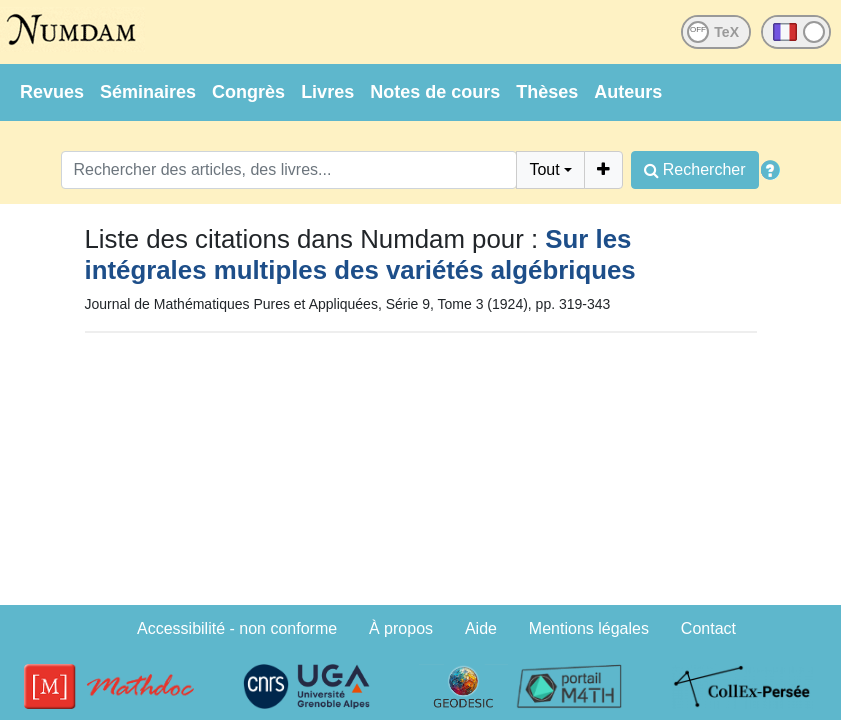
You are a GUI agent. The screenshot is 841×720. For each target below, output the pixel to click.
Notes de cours (435, 92)
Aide (481, 628)
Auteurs (628, 92)
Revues (52, 92)
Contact (708, 628)
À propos (401, 628)
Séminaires (148, 92)
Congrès (248, 92)
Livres (327, 92)
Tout (544, 169)
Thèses (547, 92)
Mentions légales (589, 628)
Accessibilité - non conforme (237, 628)
